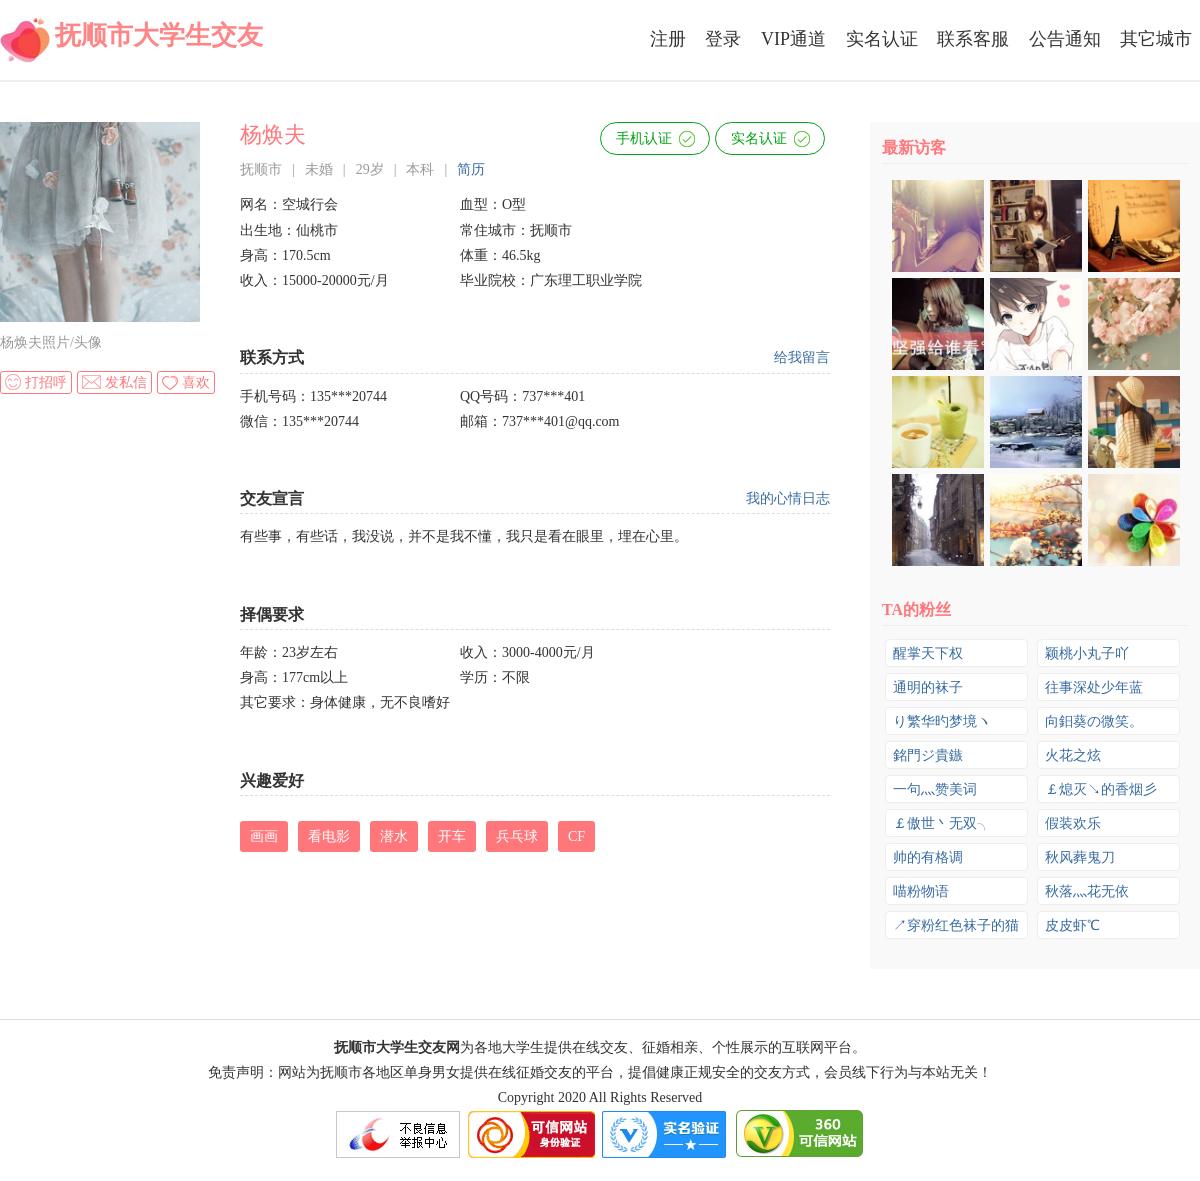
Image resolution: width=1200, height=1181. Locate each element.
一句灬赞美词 (935, 789)
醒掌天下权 (928, 653)
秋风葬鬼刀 (1080, 857)
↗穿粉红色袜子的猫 (956, 925)
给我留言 (802, 357)
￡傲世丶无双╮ (942, 823)
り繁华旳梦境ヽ (942, 721)
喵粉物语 (921, 891)
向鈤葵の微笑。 (1094, 721)
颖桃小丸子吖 (1087, 653)
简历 (471, 169)
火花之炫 (1073, 755)
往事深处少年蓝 (1094, 687)
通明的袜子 (928, 687)
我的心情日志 (788, 498)
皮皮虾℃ (1072, 925)
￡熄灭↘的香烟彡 (1101, 789)
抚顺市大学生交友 (159, 35)
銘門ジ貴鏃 (928, 755)
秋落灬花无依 (1087, 891)
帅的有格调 (928, 857)
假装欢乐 (1073, 823)
